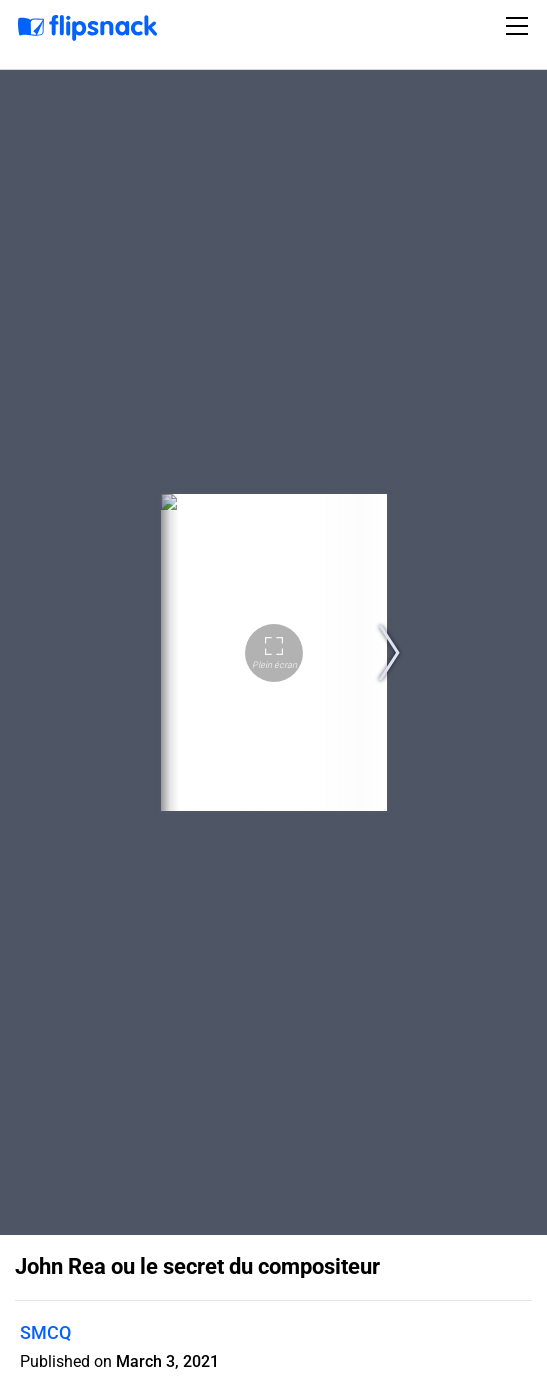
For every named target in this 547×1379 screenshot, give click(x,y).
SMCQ (45, 1332)
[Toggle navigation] (520, 26)
